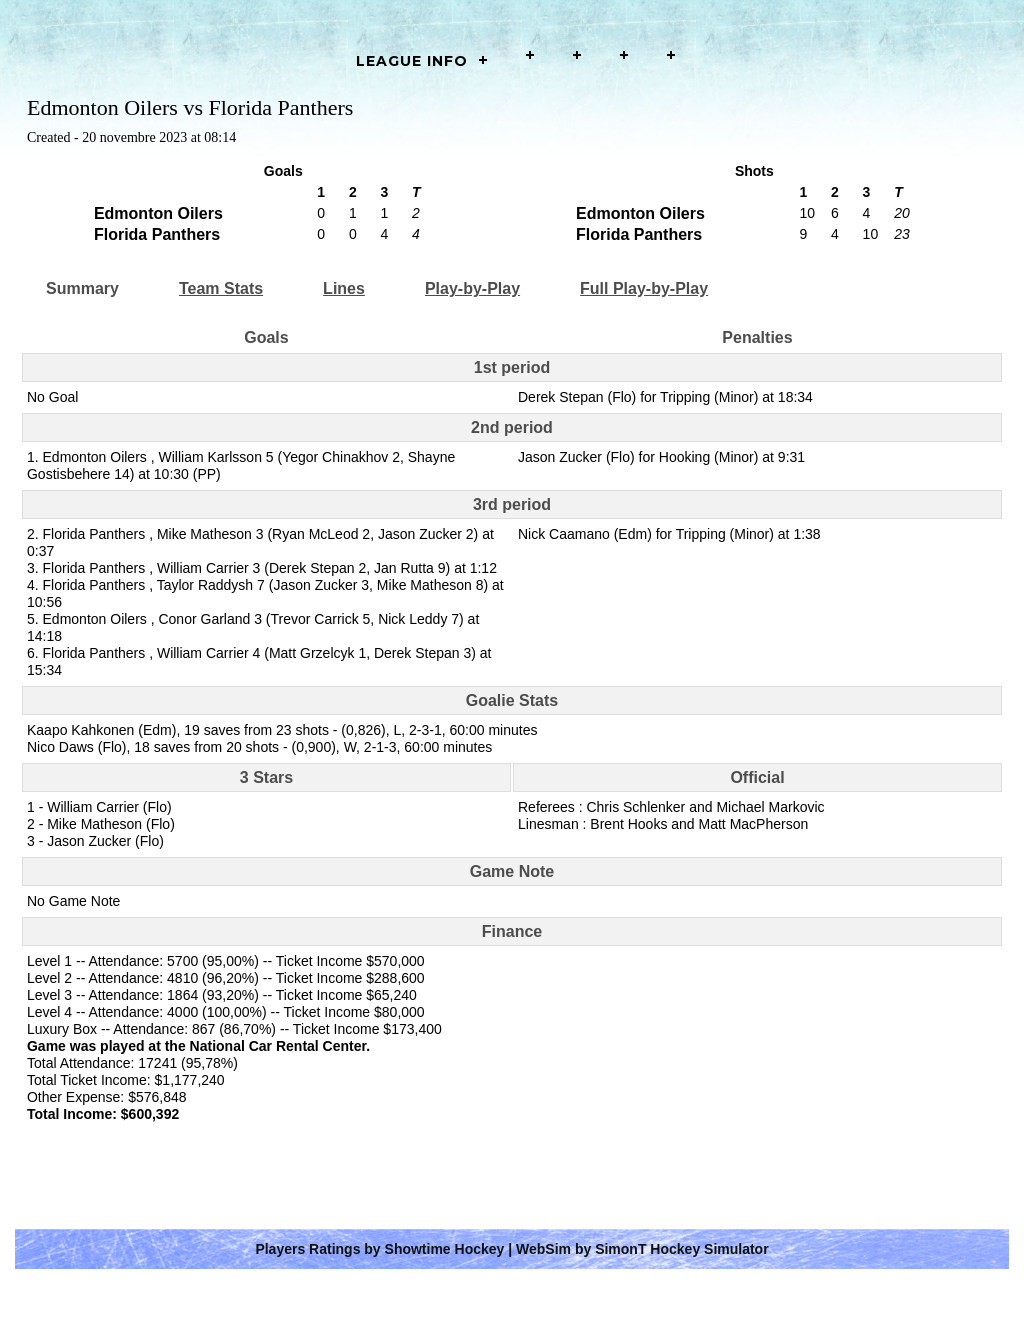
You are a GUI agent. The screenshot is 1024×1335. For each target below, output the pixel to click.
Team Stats (221, 288)
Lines (344, 288)
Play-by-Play (472, 288)
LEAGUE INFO (412, 61)
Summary (82, 288)
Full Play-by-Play (644, 288)
